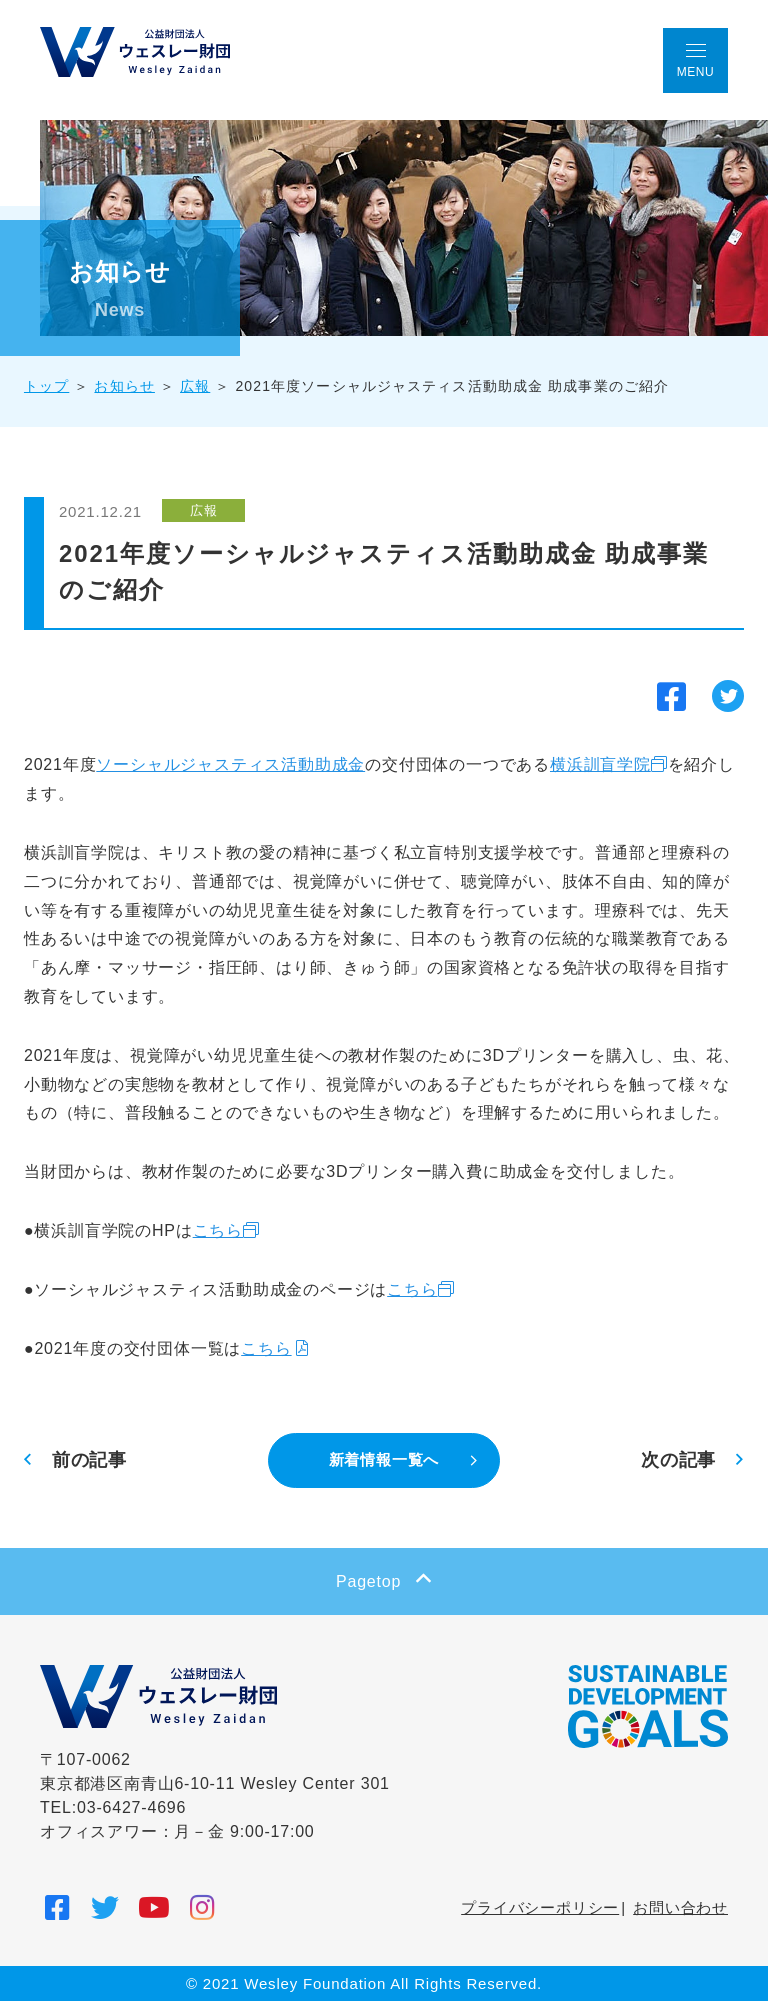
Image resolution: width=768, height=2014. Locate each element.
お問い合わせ (680, 1919)
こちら (234, 1243)
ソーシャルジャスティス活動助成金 (246, 748)
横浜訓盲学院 (616, 748)
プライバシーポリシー (540, 1919)
